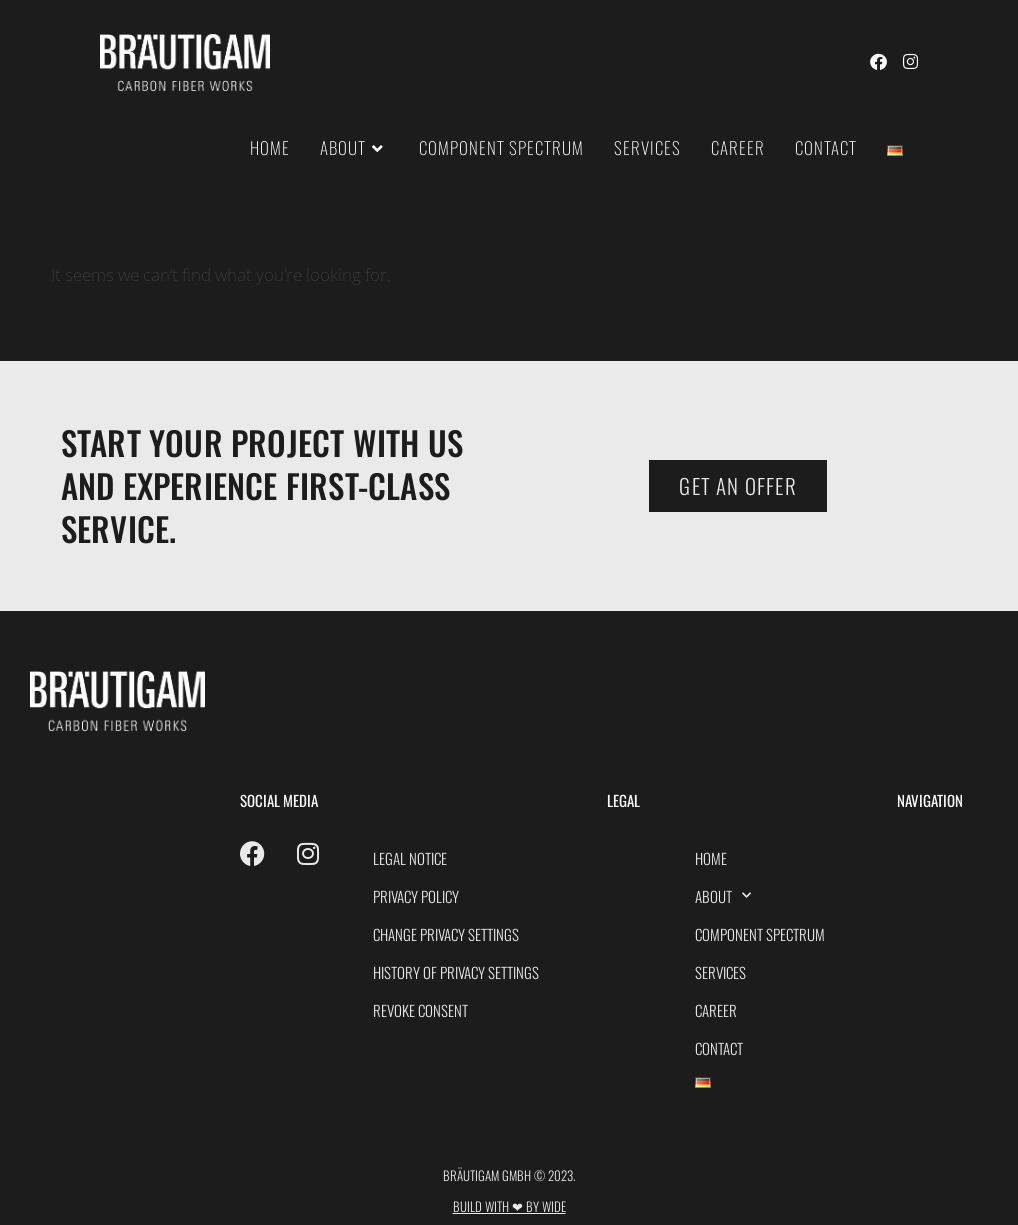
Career (716, 1010)
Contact (719, 1048)
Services (720, 972)
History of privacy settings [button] (456, 972)
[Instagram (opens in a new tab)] (910, 61)
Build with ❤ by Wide (509, 1206)
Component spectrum (760, 934)
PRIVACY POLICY (416, 896)
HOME (711, 858)
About (723, 895)
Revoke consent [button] (420, 1010)
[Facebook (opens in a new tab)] (878, 61)
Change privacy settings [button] (446, 934)
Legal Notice (410, 858)
